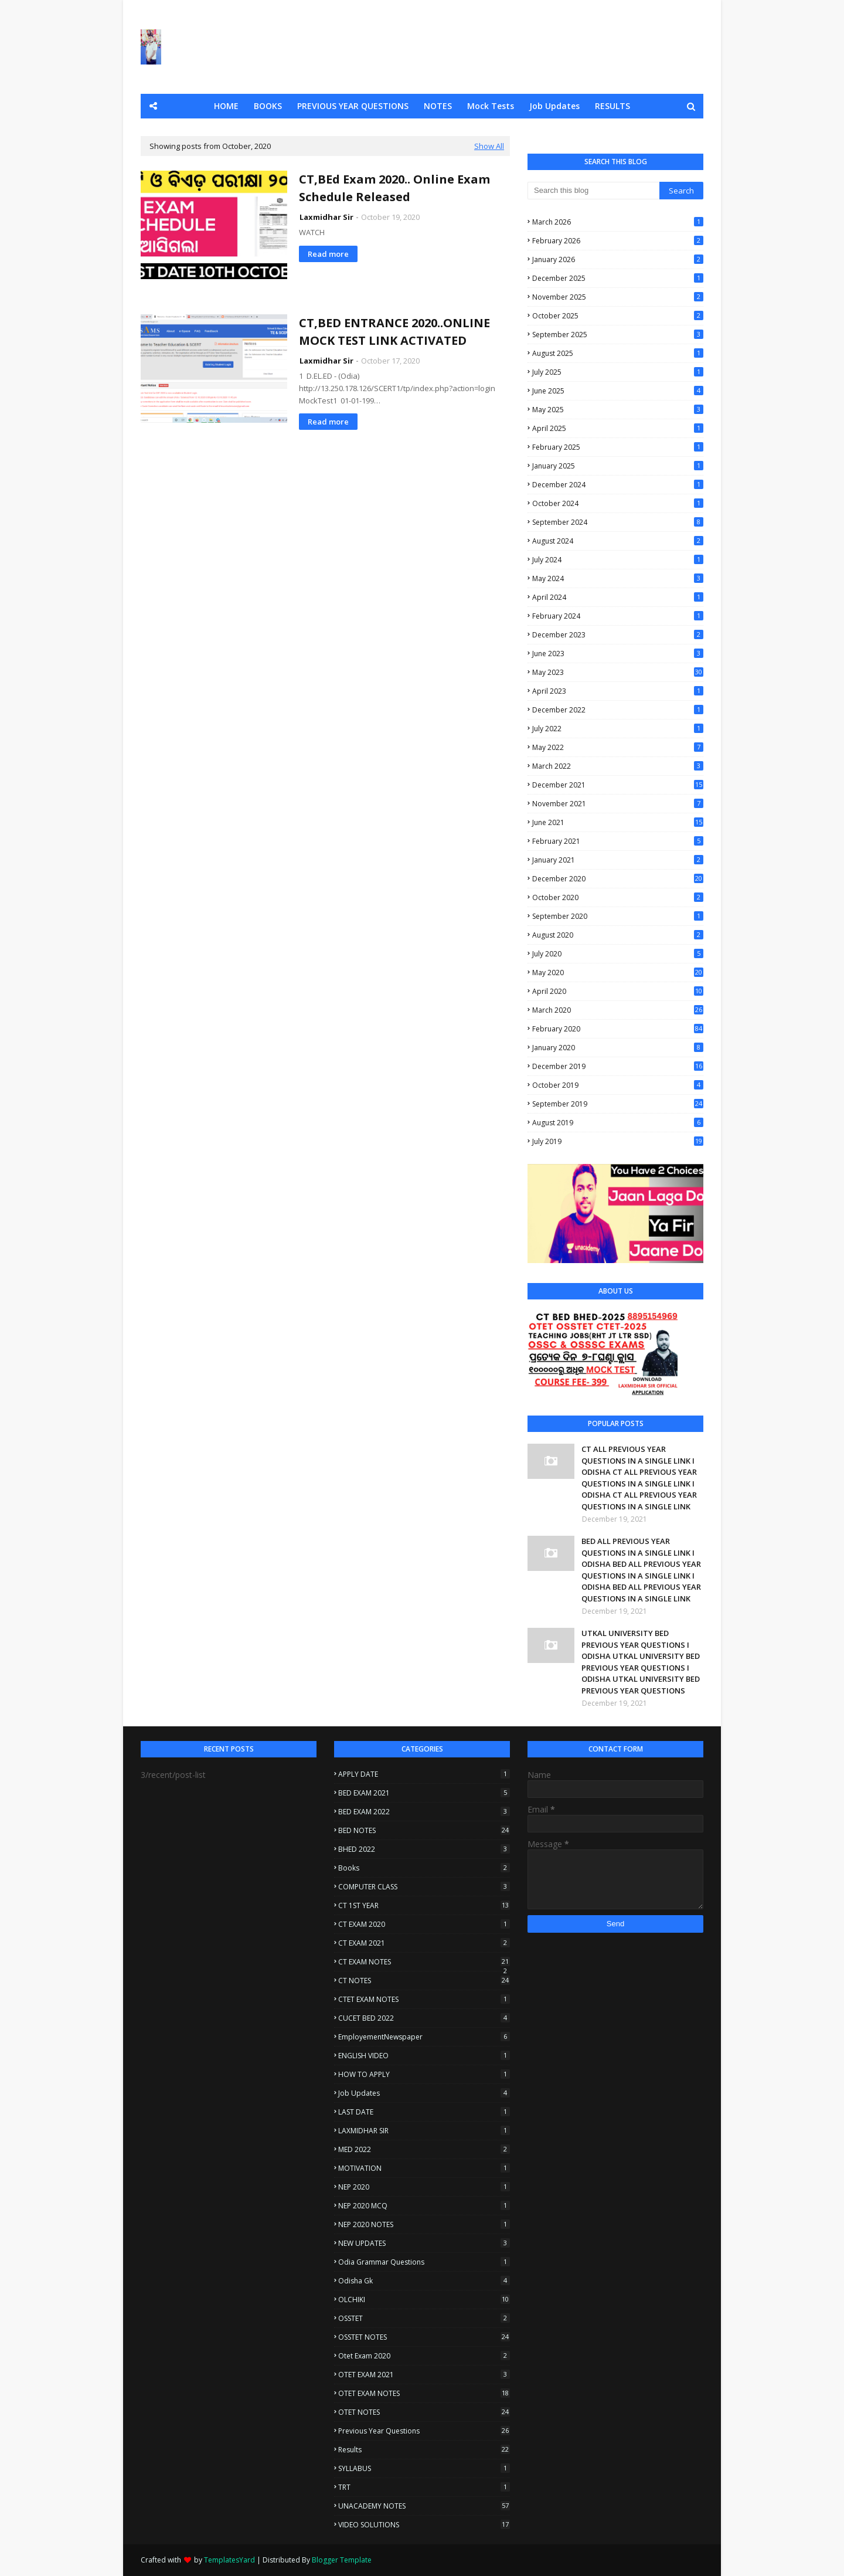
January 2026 (617, 259)
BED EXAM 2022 (424, 1812)
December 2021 (617, 785)
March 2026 (617, 222)
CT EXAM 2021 (424, 1943)
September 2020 (617, 916)
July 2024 (617, 560)
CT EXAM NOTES (424, 1962)
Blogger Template (342, 2560)
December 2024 (617, 485)
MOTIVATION (424, 2168)
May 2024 (617, 578)
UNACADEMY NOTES (424, 2506)
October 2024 (617, 503)
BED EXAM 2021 (424, 1793)
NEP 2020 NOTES (424, 2224)
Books (424, 1868)
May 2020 (617, 973)
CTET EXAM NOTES (424, 1999)
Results (424, 2450)
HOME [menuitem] (226, 105)
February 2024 (617, 616)
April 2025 (617, 428)
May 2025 (617, 410)
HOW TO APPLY (424, 2074)
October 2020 (617, 897)
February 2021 (617, 841)
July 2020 (617, 954)
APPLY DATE (424, 1774)
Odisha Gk (424, 2281)
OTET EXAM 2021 (424, 2375)
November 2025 (617, 297)
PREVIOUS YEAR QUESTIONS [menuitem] (353, 105)
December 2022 (617, 710)
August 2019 (617, 1123)
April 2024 (617, 597)
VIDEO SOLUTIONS (424, 2525)
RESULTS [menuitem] (612, 105)
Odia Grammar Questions (424, 2262)
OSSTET (424, 2318)
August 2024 (617, 541)
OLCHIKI (424, 2300)
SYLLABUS (424, 2468)
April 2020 (617, 991)
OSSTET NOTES (424, 2337)
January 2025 (617, 466)
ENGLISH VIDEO (424, 2056)
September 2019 (617, 1104)
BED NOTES (424, 1830)
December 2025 (617, 278)
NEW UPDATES (424, 2243)
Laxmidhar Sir (326, 217)
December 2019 (617, 1066)
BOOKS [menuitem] (268, 105)
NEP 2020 (424, 2187)
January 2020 (617, 1048)
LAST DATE (424, 2112)
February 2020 (617, 1029)
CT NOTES (424, 1981)
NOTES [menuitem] (438, 105)
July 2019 (617, 1141)
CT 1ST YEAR (424, 1905)
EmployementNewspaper (424, 2037)
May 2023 (617, 672)
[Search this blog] (593, 190)
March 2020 (617, 1010)
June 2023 (617, 654)
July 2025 (617, 372)
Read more (328, 254)
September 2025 (617, 335)
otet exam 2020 (424, 2356)
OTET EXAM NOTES (424, 2393)
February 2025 (617, 447)
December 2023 (617, 635)
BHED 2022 (424, 1849)
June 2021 (617, 822)
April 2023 (617, 691)
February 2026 (617, 241)
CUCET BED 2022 (424, 2018)
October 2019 (617, 1085)
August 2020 (617, 935)
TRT (424, 2487)
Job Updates (424, 2093)
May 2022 (617, 747)
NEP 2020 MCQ (424, 2206)
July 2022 (617, 729)
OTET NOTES (424, 2412)
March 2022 (617, 766)
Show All (489, 146)
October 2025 (617, 316)
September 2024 (617, 522)
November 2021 (617, 804)
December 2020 (617, 879)
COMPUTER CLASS (424, 1887)
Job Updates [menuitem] (554, 105)
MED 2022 (424, 2149)
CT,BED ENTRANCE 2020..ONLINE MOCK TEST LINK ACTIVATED (394, 331)
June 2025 (617, 391)
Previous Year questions (424, 2431)
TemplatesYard (229, 2560)
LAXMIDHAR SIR (424, 2131)
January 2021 (617, 860)
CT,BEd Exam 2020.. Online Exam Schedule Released (394, 188)
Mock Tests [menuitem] (490, 105)
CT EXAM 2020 (424, 1924)
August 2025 (617, 353)
